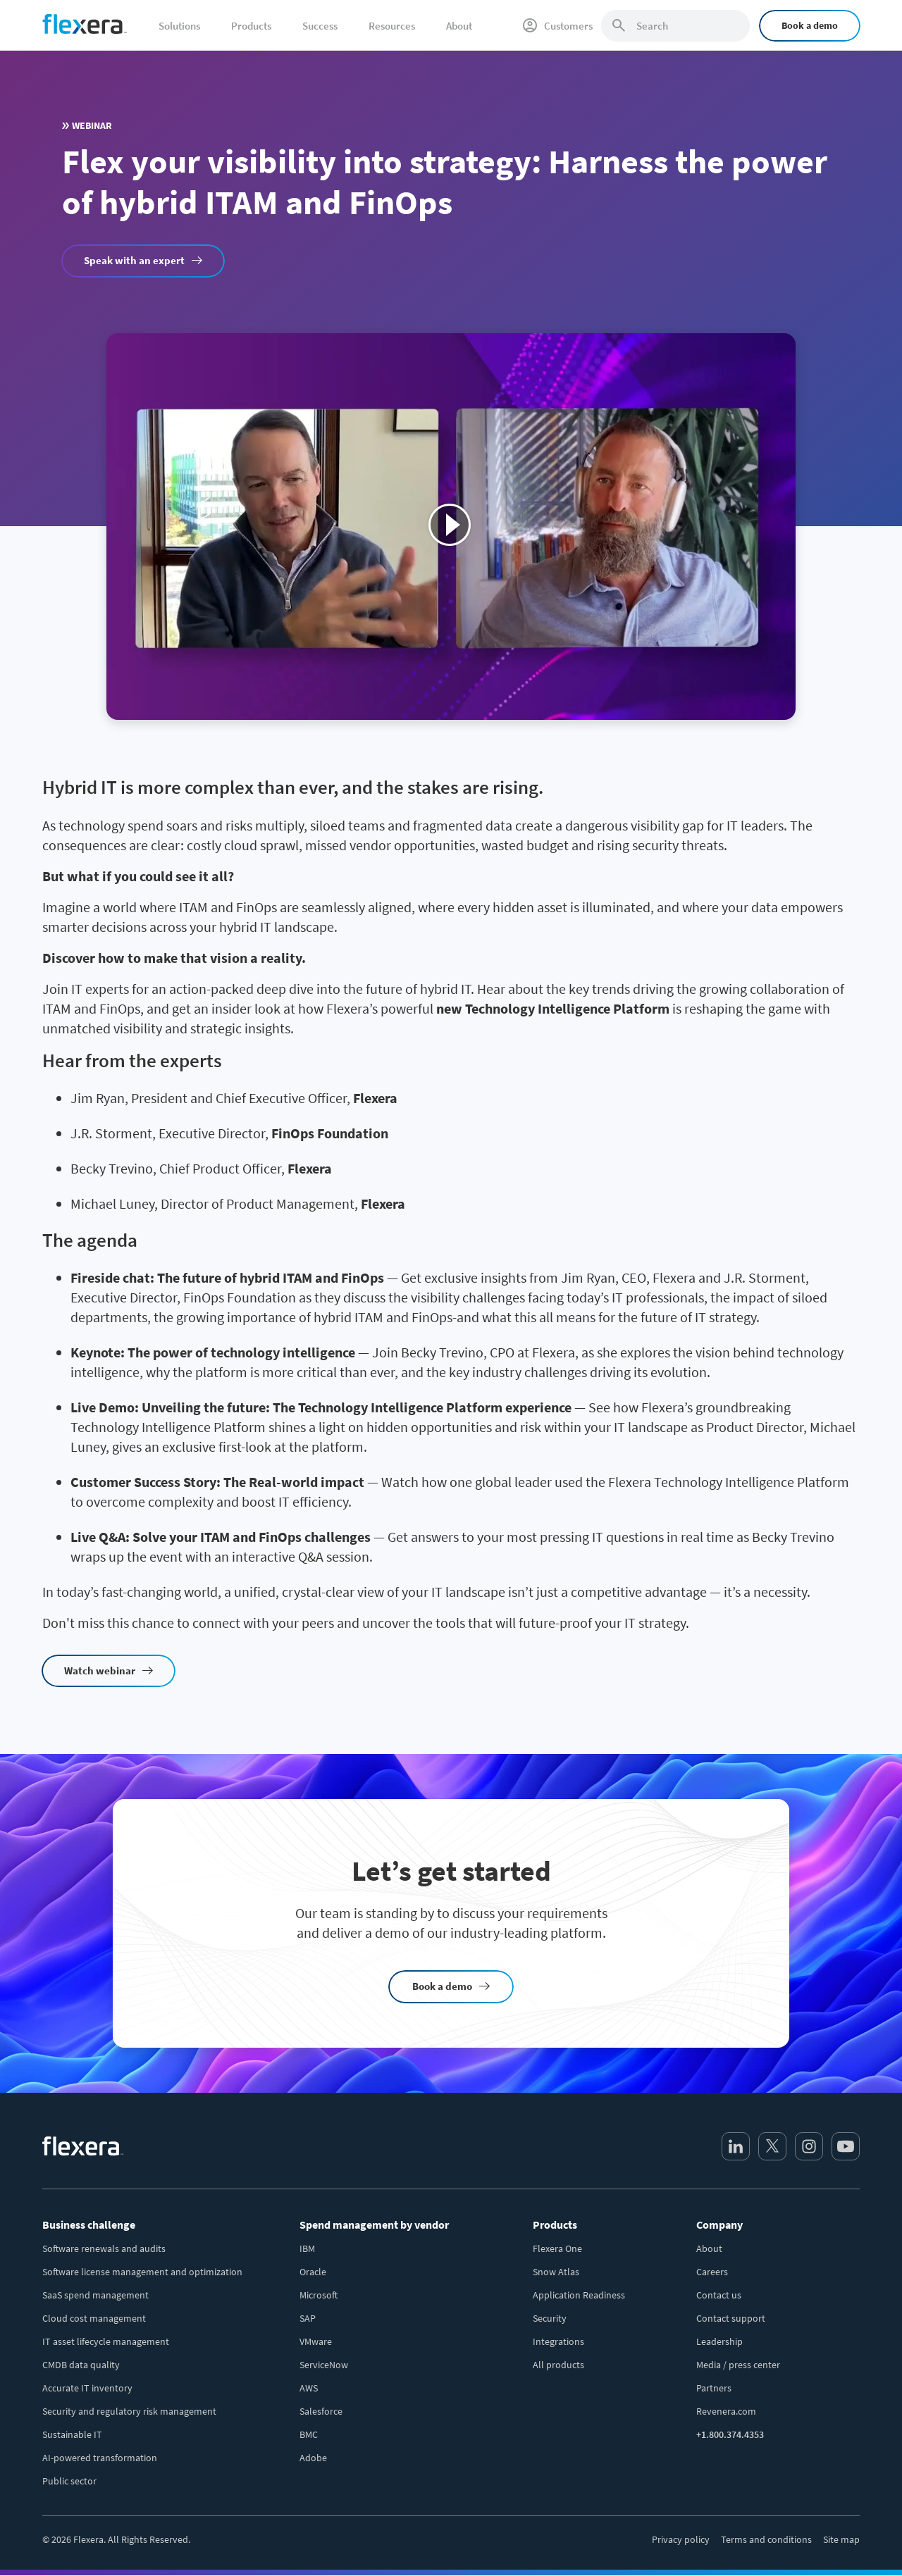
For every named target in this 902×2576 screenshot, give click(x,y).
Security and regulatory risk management (129, 2411)
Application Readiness (579, 2295)
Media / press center (738, 2364)
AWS (308, 2388)
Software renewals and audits (104, 2248)
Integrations (558, 2341)
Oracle (312, 2271)
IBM (307, 2248)
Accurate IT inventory (87, 2388)
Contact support (730, 2318)
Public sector (69, 2481)
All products (558, 2364)
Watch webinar (99, 1670)
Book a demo (809, 25)
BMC (308, 2434)
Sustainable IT (72, 2434)
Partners (713, 2388)
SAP (307, 2318)
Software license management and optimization (142, 2271)
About (709, 2248)
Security (550, 2318)
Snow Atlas (556, 2271)
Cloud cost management (94, 2318)
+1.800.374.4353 (730, 2434)
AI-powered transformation (99, 2457)
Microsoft (318, 2295)
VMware (315, 2341)
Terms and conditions (766, 2539)
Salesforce (320, 2411)
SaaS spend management (95, 2295)
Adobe (313, 2457)
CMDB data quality (81, 2364)
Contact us (718, 2295)
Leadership (719, 2341)
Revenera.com (726, 2411)
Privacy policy (681, 2539)
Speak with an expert (134, 260)
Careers (712, 2271)
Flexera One (557, 2248)
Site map (841, 2539)
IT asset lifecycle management (105, 2341)
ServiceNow (323, 2364)
